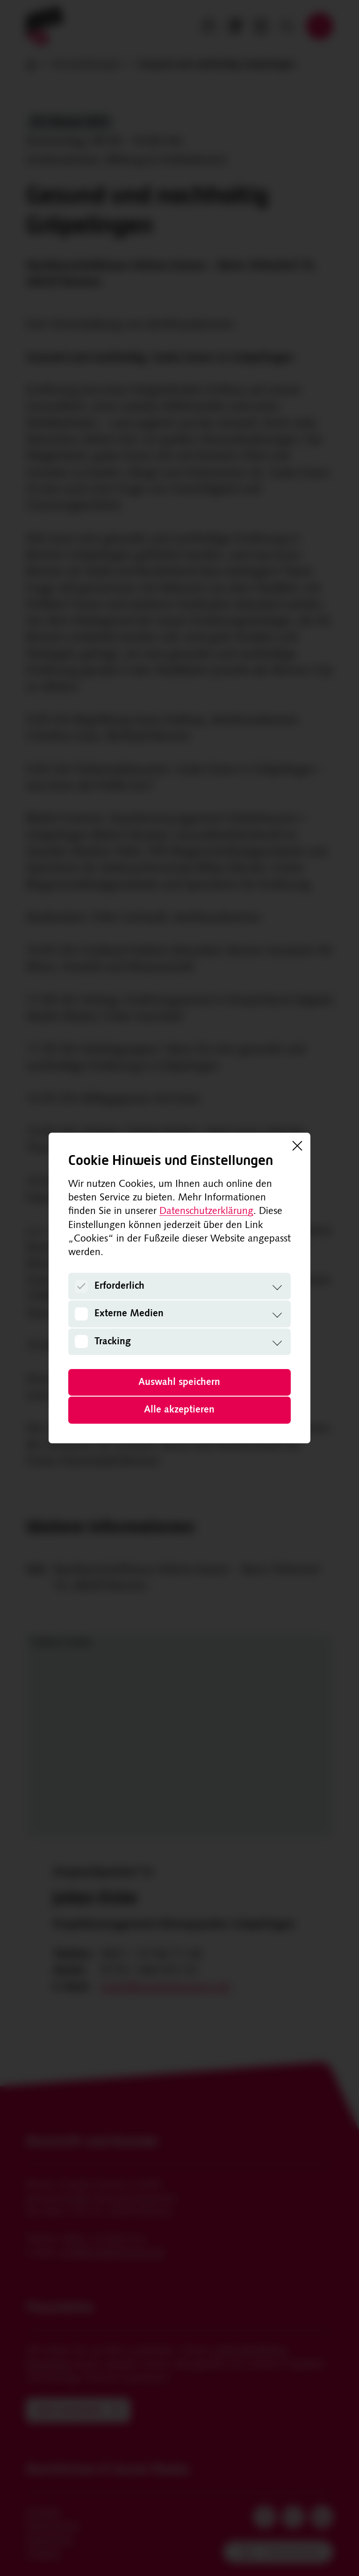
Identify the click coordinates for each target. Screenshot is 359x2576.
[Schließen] (297, 1146)
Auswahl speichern (179, 1382)
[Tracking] (81, 1341)
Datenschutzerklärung (206, 1211)
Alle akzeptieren (179, 1410)
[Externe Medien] (81, 1313)
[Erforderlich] (81, 1286)
